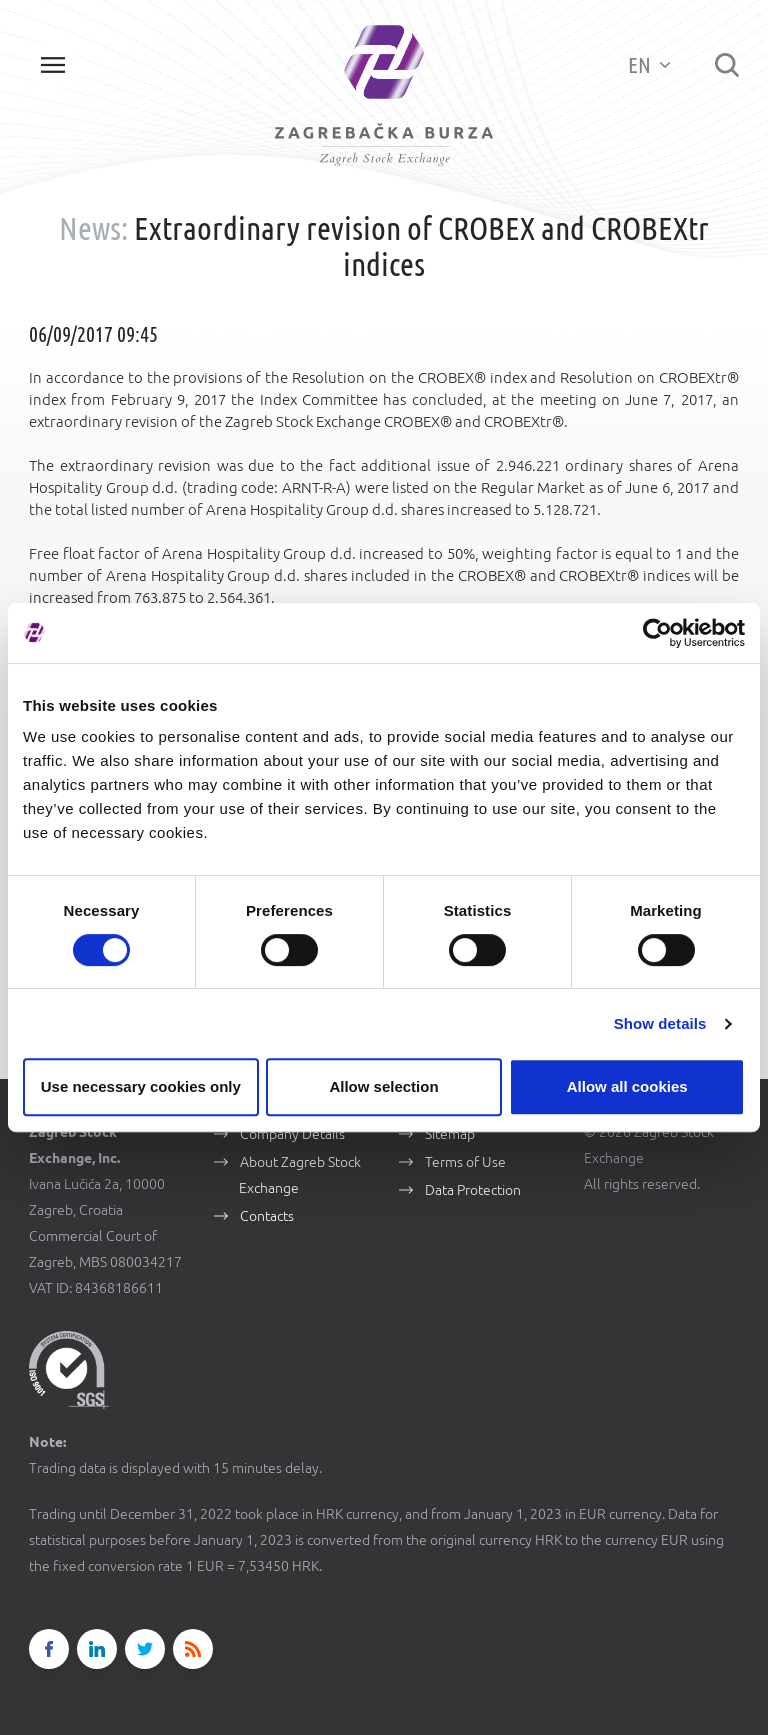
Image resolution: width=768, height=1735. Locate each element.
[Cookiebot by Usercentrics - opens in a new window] (657, 633)
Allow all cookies (627, 1086)
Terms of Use (465, 1162)
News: (93, 228)
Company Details (292, 1134)
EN (649, 64)
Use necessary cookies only (141, 1086)
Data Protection (473, 1190)
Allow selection (383, 1086)
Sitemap (450, 1134)
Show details (660, 1023)
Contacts (267, 1216)
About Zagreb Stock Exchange (300, 1175)
